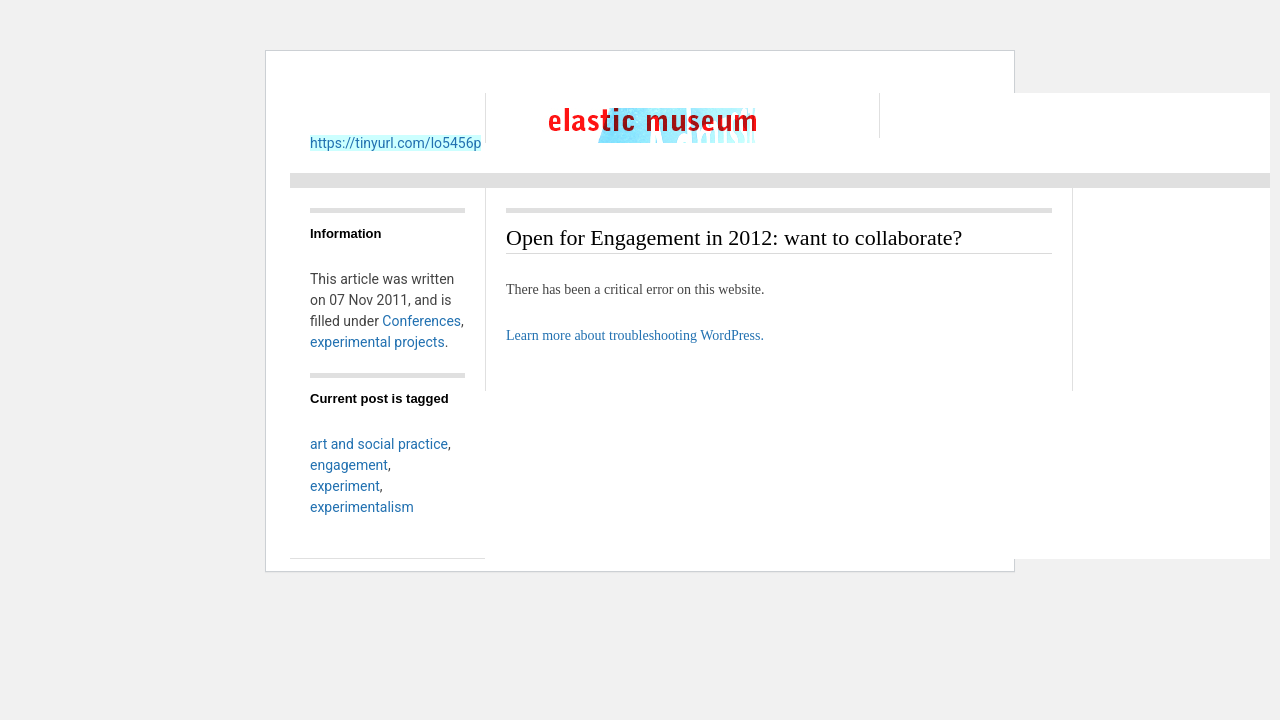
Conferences (421, 321)
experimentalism (362, 507)
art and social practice (379, 444)
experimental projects (377, 342)
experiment (345, 486)
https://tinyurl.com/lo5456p (395, 143)
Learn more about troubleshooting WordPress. (635, 335)
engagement (349, 465)
